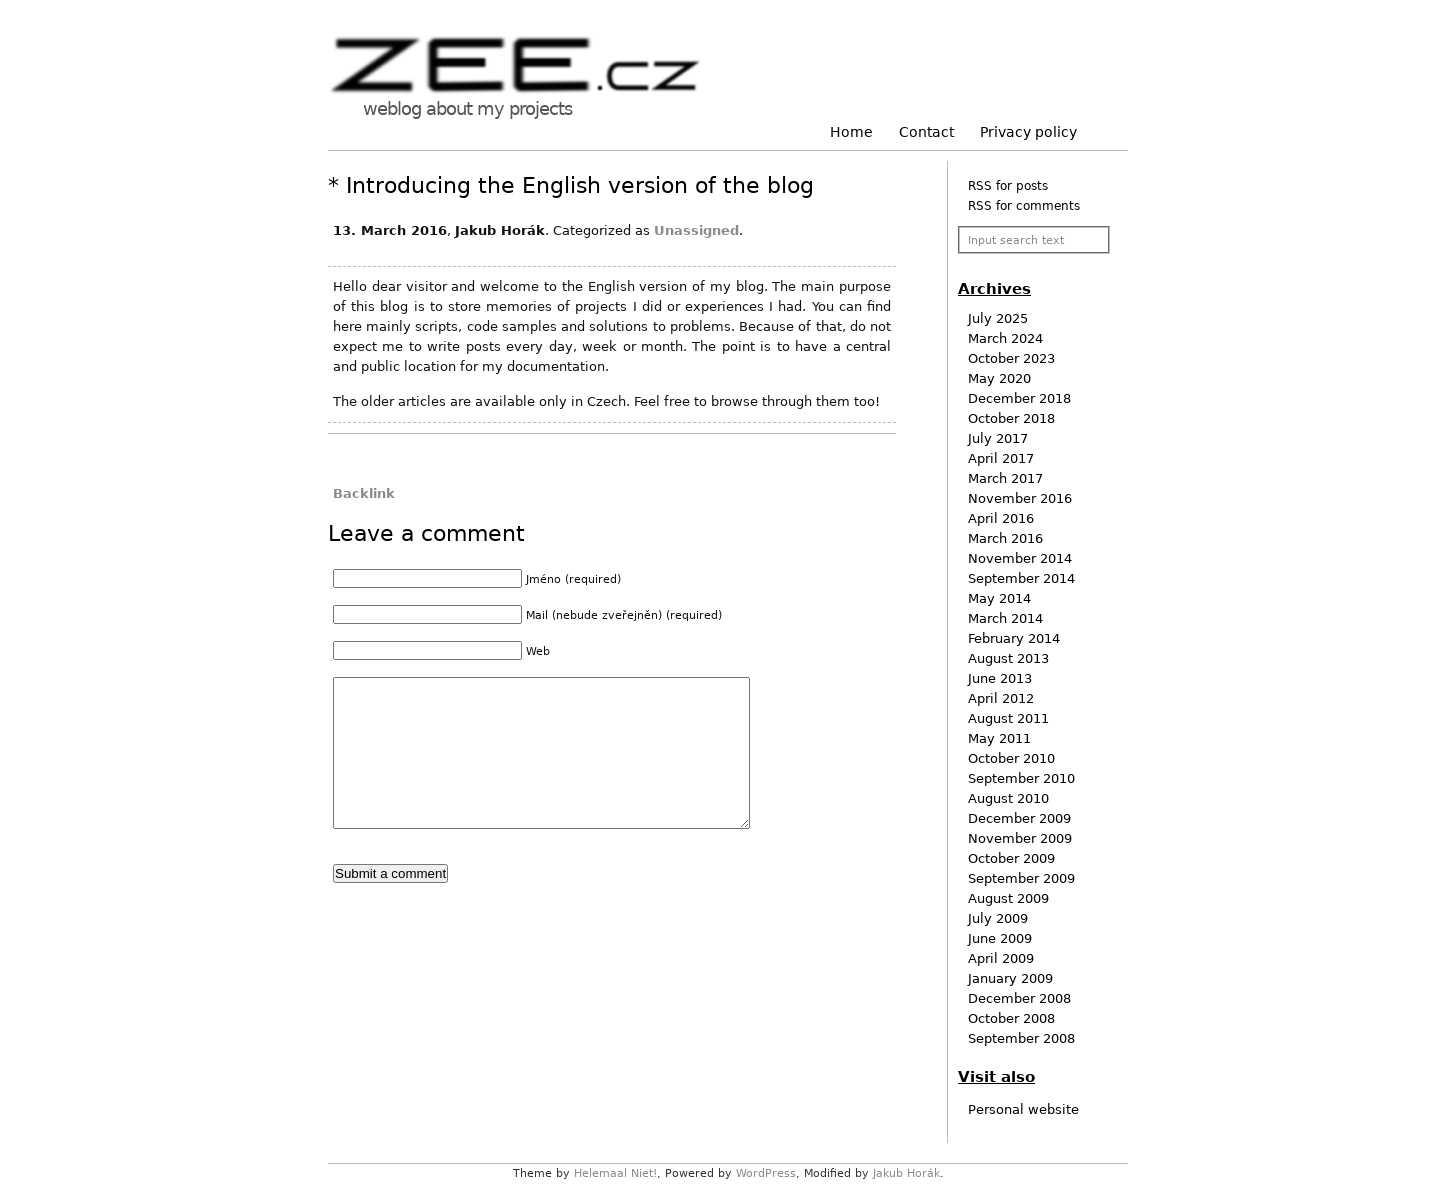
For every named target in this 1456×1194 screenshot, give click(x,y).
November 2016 (1020, 498)
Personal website (1023, 1109)
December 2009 (1019, 818)
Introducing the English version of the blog (580, 185)
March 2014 (1005, 618)
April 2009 (1001, 958)
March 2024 (1005, 338)
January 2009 (1010, 978)
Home (851, 132)
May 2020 (999, 378)
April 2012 (1001, 698)
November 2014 (1020, 558)
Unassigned (696, 230)
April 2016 (1001, 518)
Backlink (364, 493)
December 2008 (1019, 998)
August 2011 (1008, 718)
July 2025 (998, 318)
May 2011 (999, 738)
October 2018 (1011, 418)
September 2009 (1021, 878)
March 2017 (1005, 478)
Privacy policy (1028, 132)
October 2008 (1011, 1018)
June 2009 (1000, 938)
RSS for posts (1008, 186)
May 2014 (999, 598)
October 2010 (1011, 758)
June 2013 (1000, 678)
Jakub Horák (906, 1173)
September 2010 (1021, 778)
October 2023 (1011, 358)
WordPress (766, 1173)
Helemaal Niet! (615, 1173)
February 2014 (1014, 638)
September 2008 (1021, 1038)
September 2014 (1021, 578)
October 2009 (1011, 858)
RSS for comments (1024, 206)
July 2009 (998, 918)
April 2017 (1001, 458)
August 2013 (1008, 658)
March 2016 (1005, 538)
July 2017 (998, 438)
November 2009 (1020, 838)
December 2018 (1019, 398)
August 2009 (1008, 898)
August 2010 (1008, 798)
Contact (926, 132)
